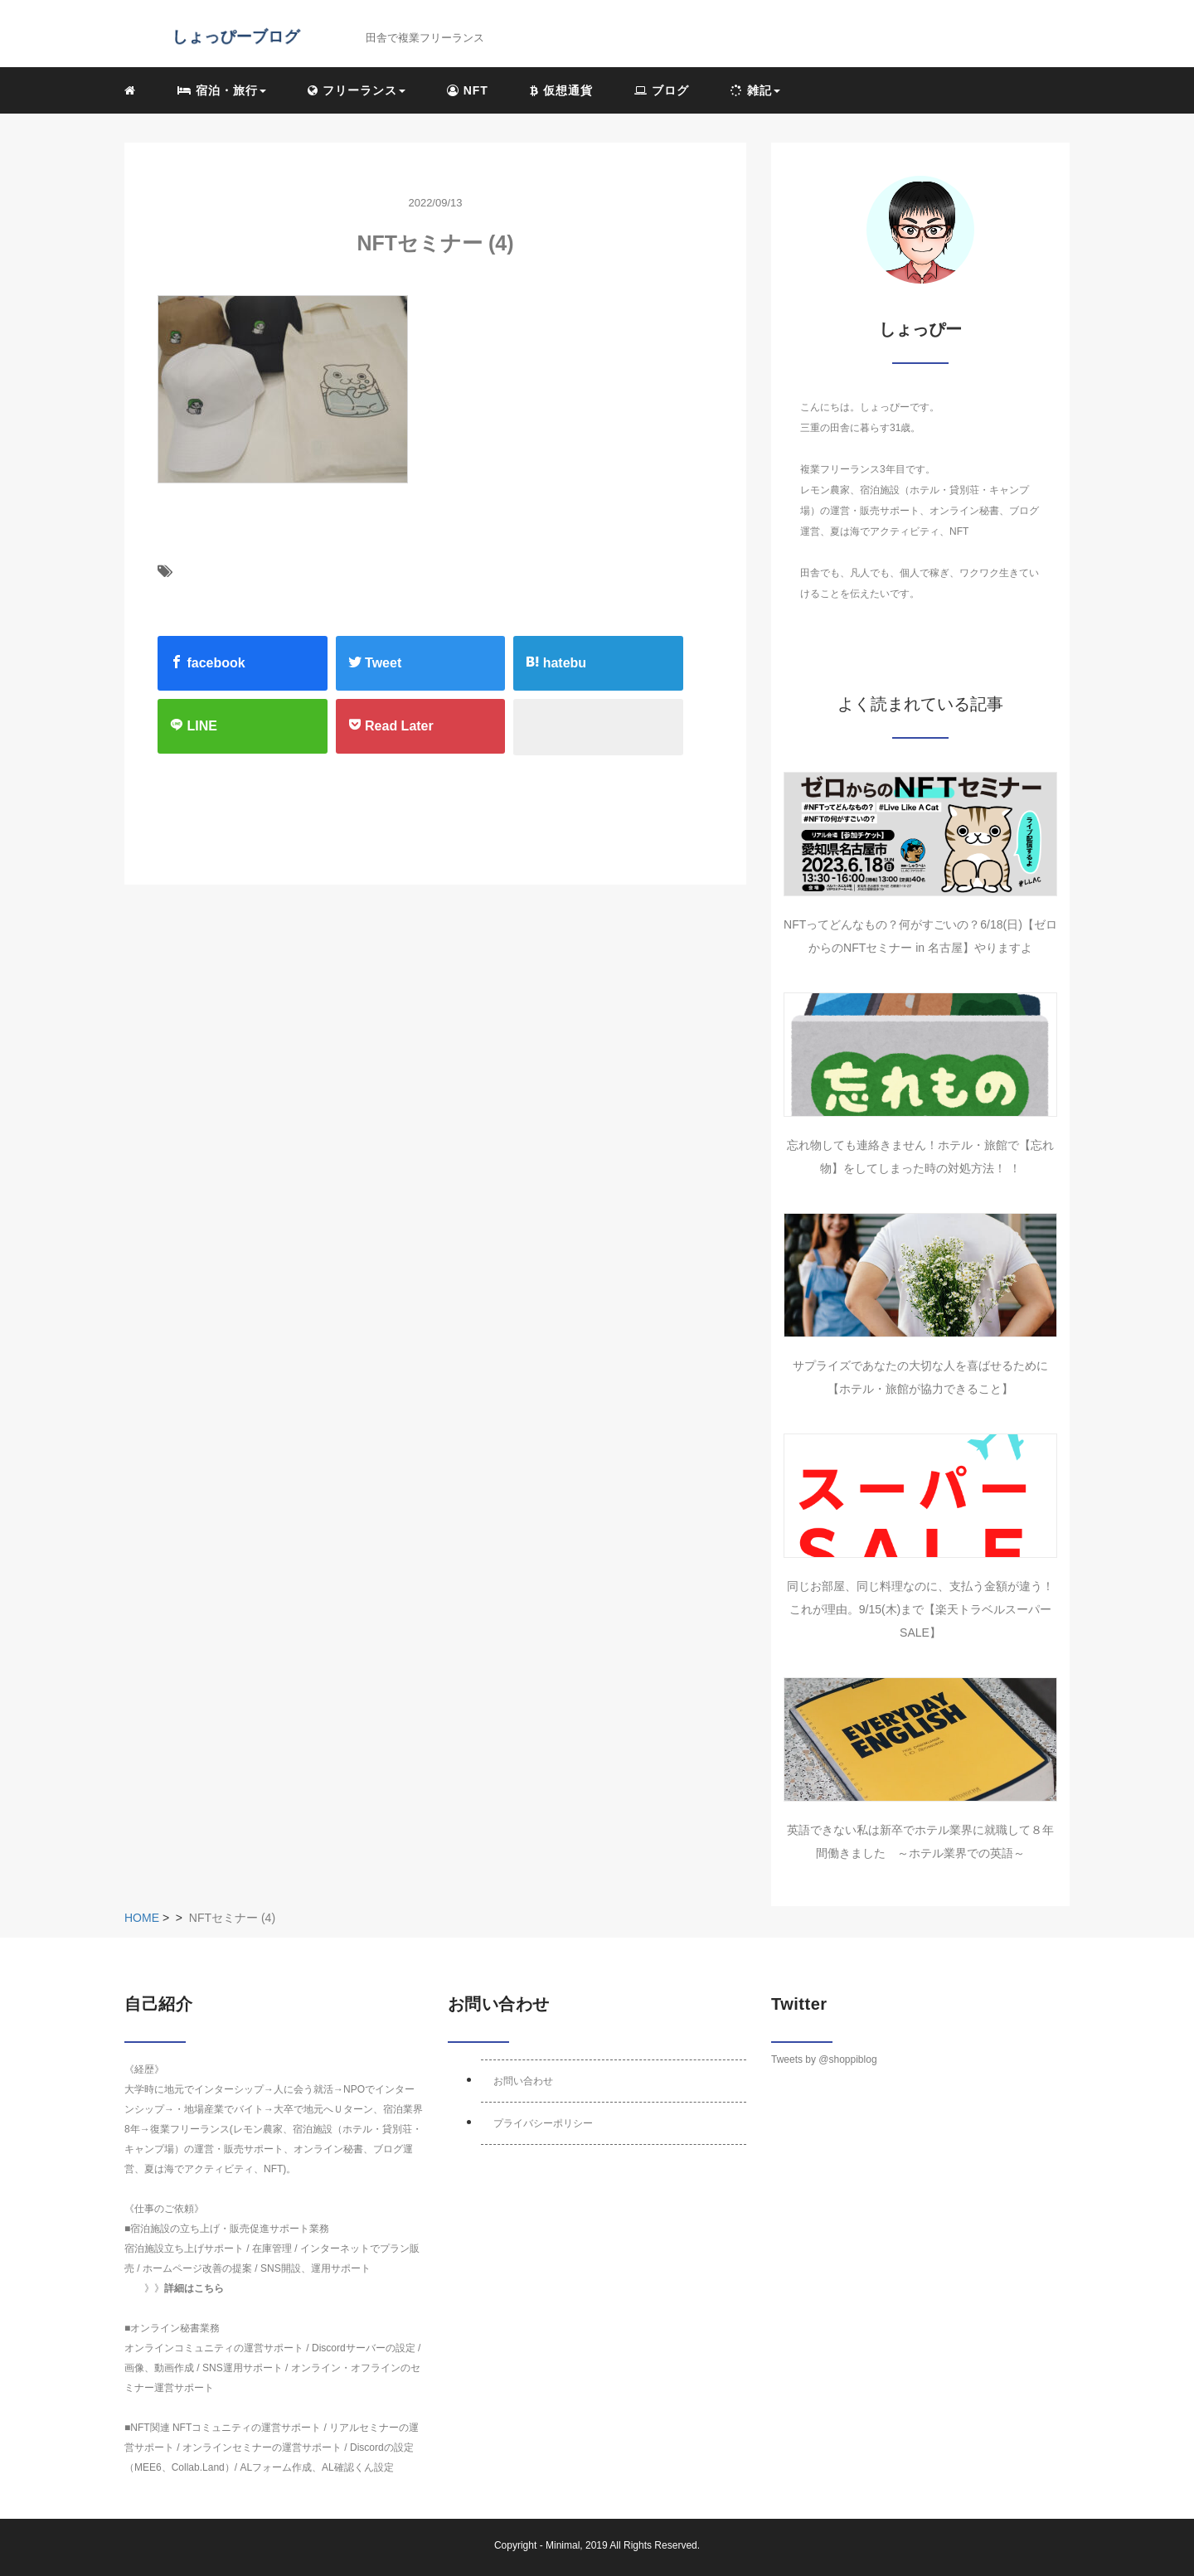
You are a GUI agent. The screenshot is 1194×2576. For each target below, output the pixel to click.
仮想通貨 (561, 90)
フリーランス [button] (356, 90)
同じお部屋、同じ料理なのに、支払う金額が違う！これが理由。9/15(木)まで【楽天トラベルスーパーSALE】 (920, 1609)
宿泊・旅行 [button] (221, 90)
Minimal (563, 2545)
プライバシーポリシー (543, 2123)
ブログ (661, 90)
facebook (207, 662)
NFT (467, 90)
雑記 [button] (755, 90)
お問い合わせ (523, 2081)
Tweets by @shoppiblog (824, 2059)
